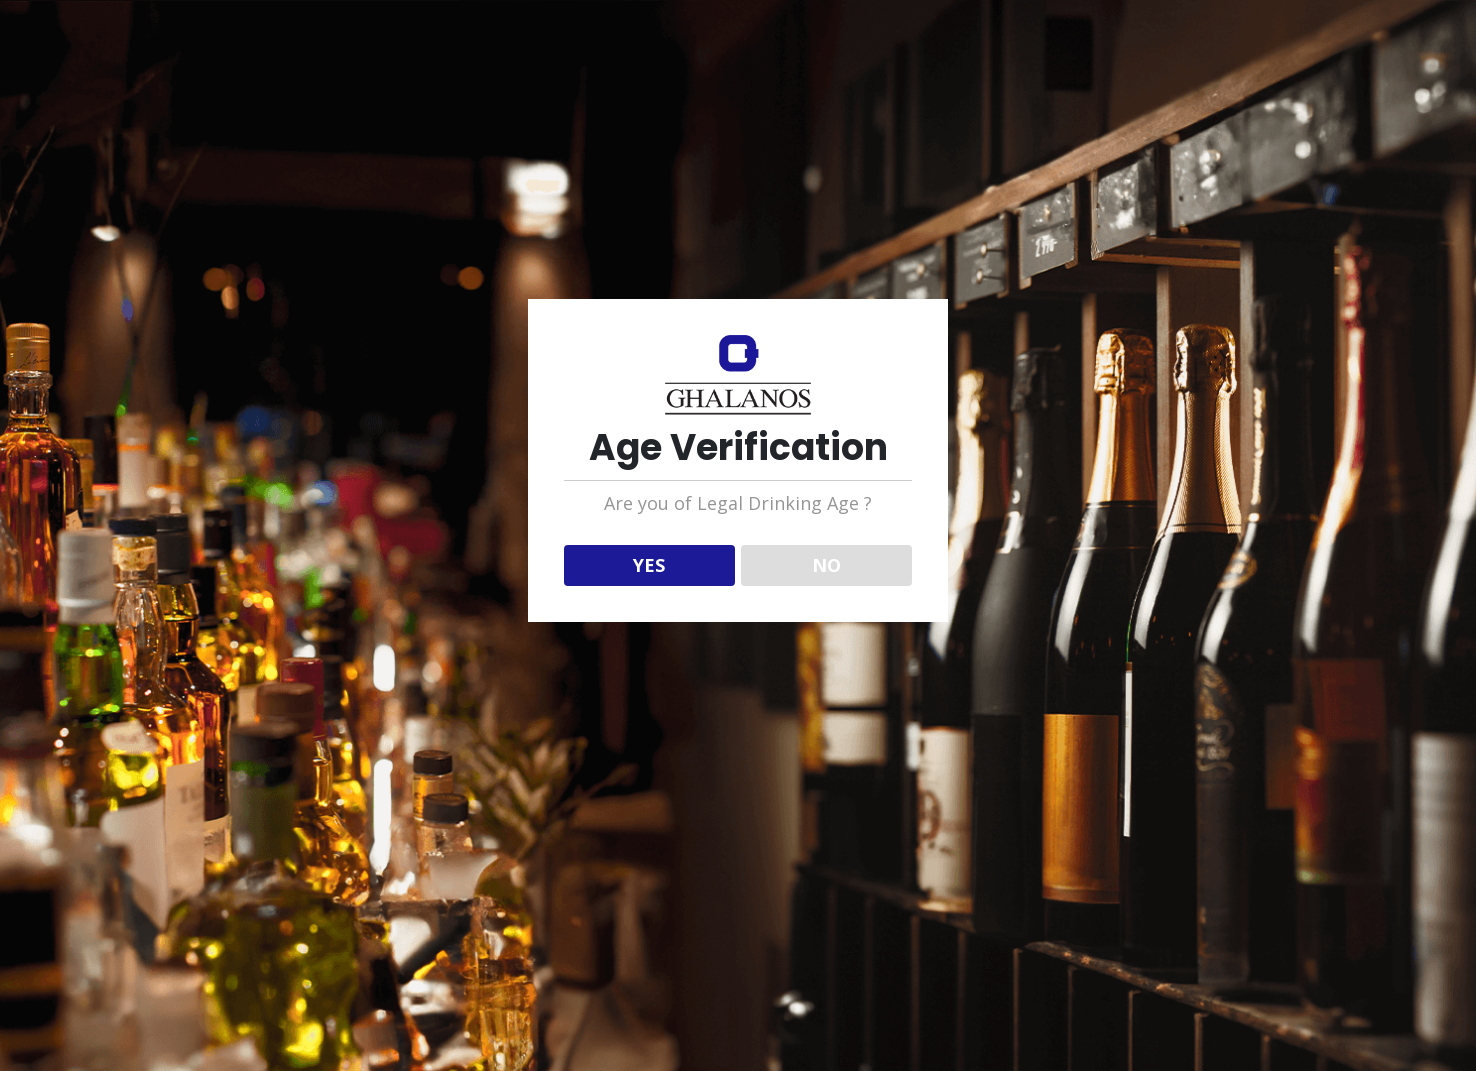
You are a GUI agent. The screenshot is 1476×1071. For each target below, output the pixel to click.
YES (649, 565)
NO (826, 565)
